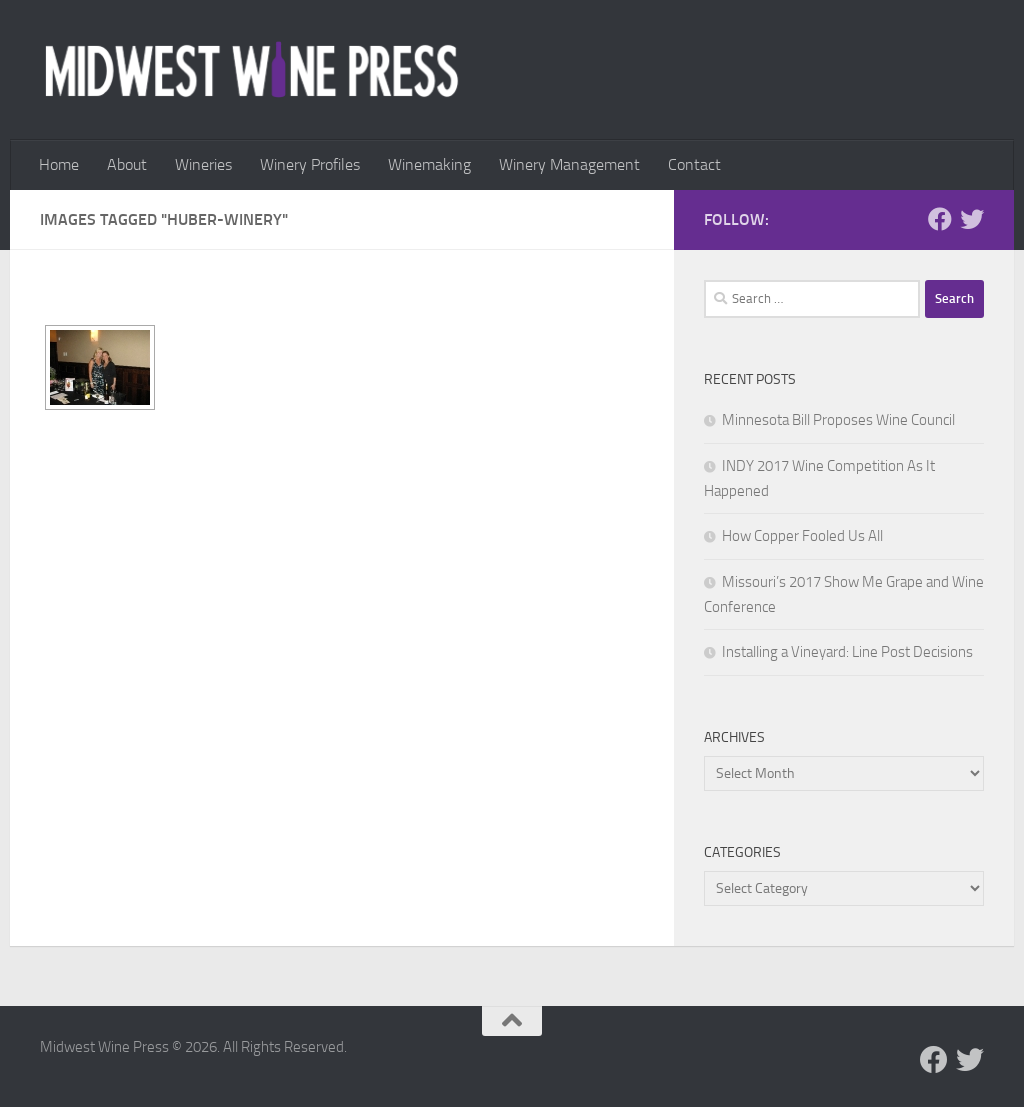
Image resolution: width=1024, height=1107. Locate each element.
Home (59, 164)
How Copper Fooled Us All (802, 536)
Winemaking (429, 164)
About (127, 164)
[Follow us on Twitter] (972, 219)
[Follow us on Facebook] (940, 219)
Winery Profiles (310, 164)
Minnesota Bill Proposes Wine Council (838, 420)
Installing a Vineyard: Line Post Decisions (847, 652)
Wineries (203, 164)
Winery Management (569, 164)
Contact (694, 164)
